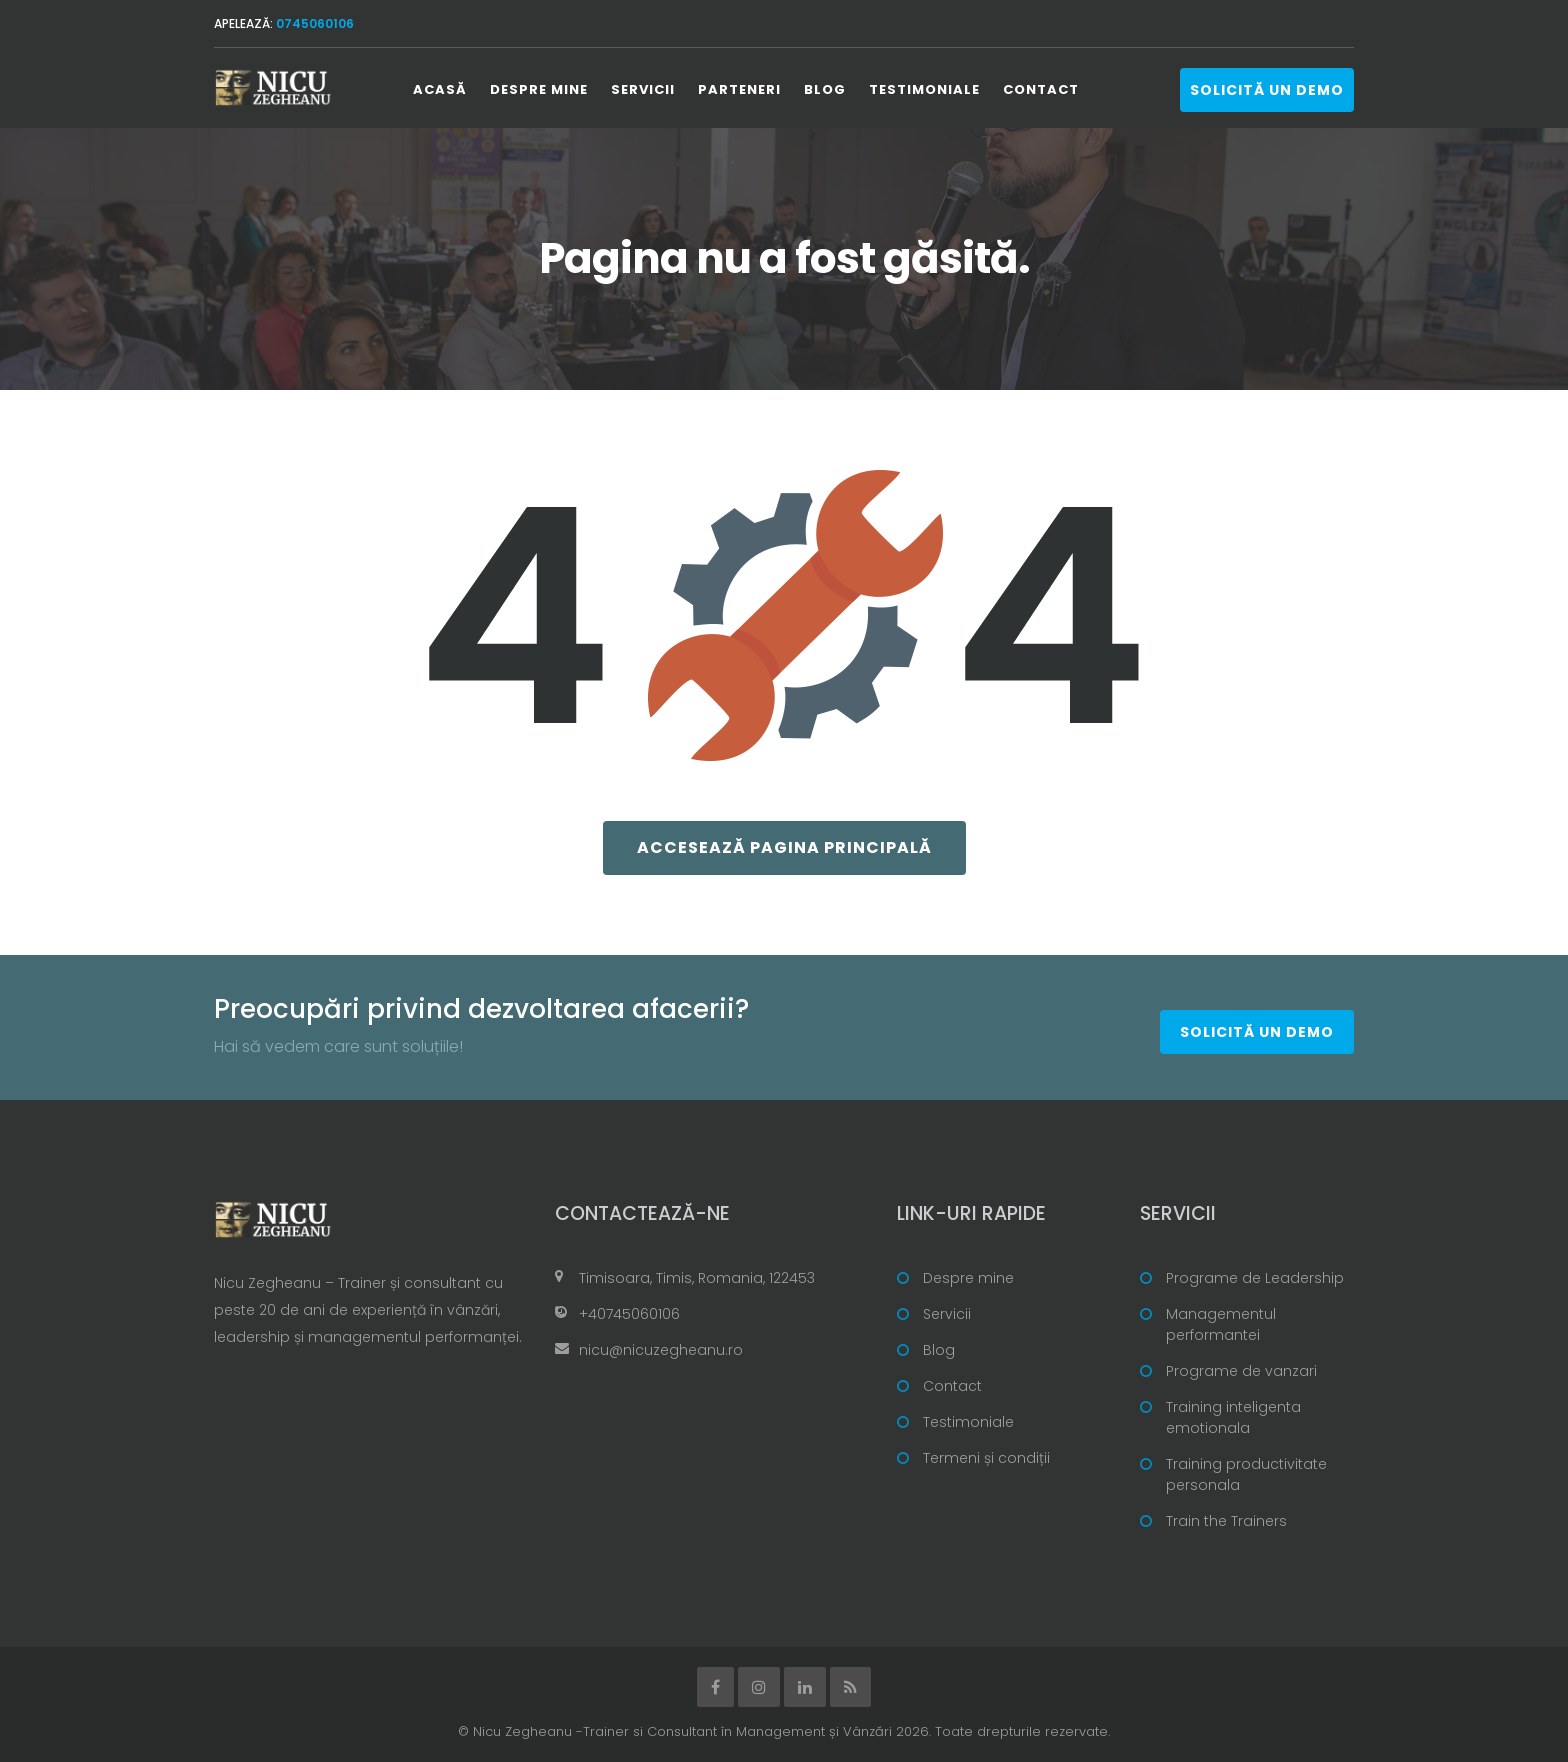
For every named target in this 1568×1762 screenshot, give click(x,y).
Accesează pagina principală (784, 847)
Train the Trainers (1226, 1521)
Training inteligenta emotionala (1233, 1417)
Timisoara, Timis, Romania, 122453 (697, 1278)
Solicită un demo (1267, 90)
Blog (825, 89)
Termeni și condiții (986, 1458)
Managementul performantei (1221, 1324)
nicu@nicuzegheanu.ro (661, 1350)
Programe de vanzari (1241, 1371)
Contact (1041, 89)
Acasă (440, 89)
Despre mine (539, 89)
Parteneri (739, 89)
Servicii (643, 89)
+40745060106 (629, 1314)
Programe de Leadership (1255, 1278)
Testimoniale (924, 89)
